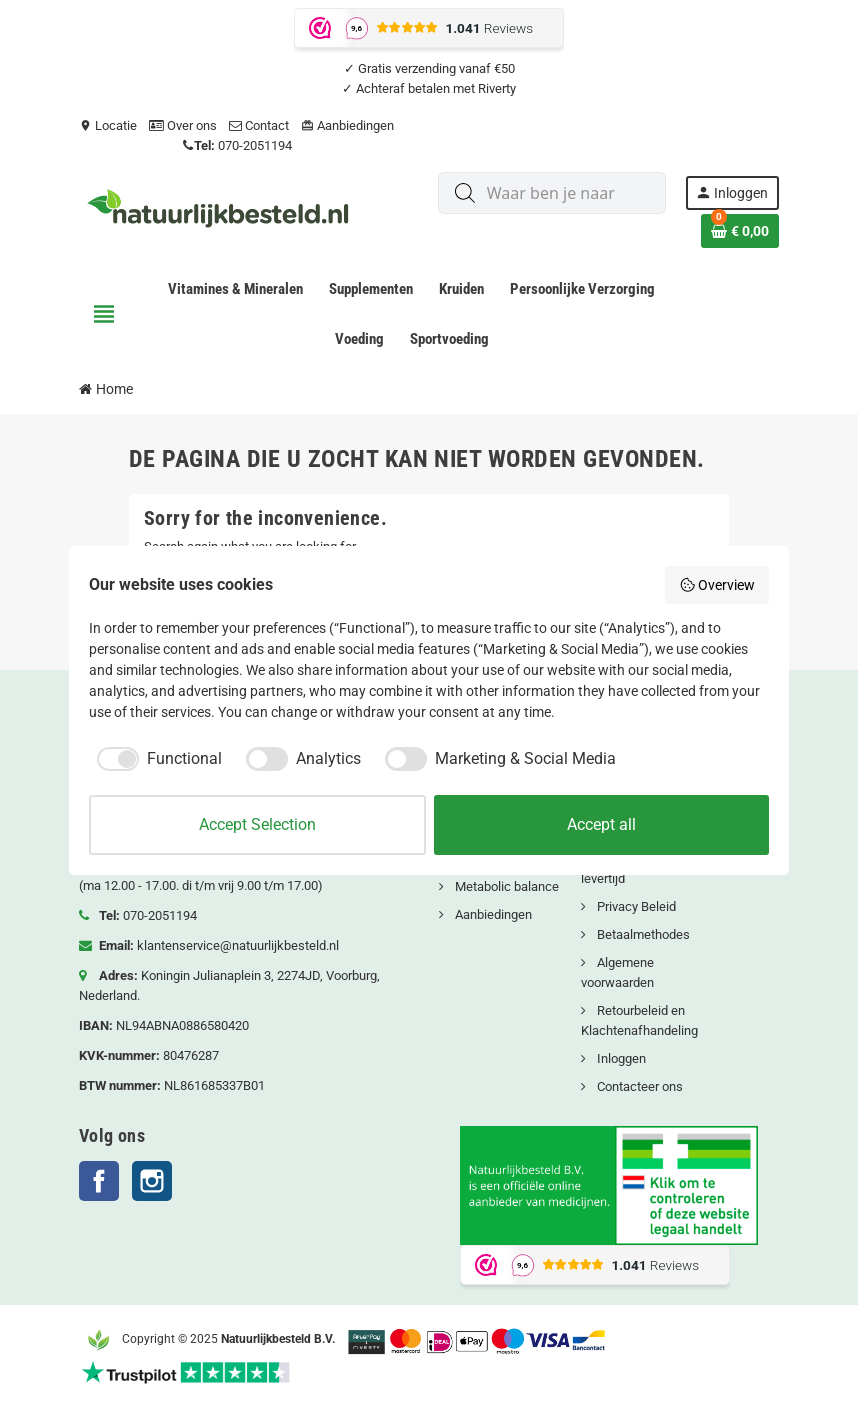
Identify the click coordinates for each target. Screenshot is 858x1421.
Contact (259, 125)
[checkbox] (155, 759)
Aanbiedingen (347, 125)
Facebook (99, 1181)
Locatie (108, 125)
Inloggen (620, 1058)
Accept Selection (257, 824)
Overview (717, 585)
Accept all (601, 824)
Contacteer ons (638, 1086)
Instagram (152, 1181)
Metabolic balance (505, 886)
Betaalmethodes (642, 934)
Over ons (183, 125)
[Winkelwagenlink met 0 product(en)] (740, 231)
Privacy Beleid (635, 906)
